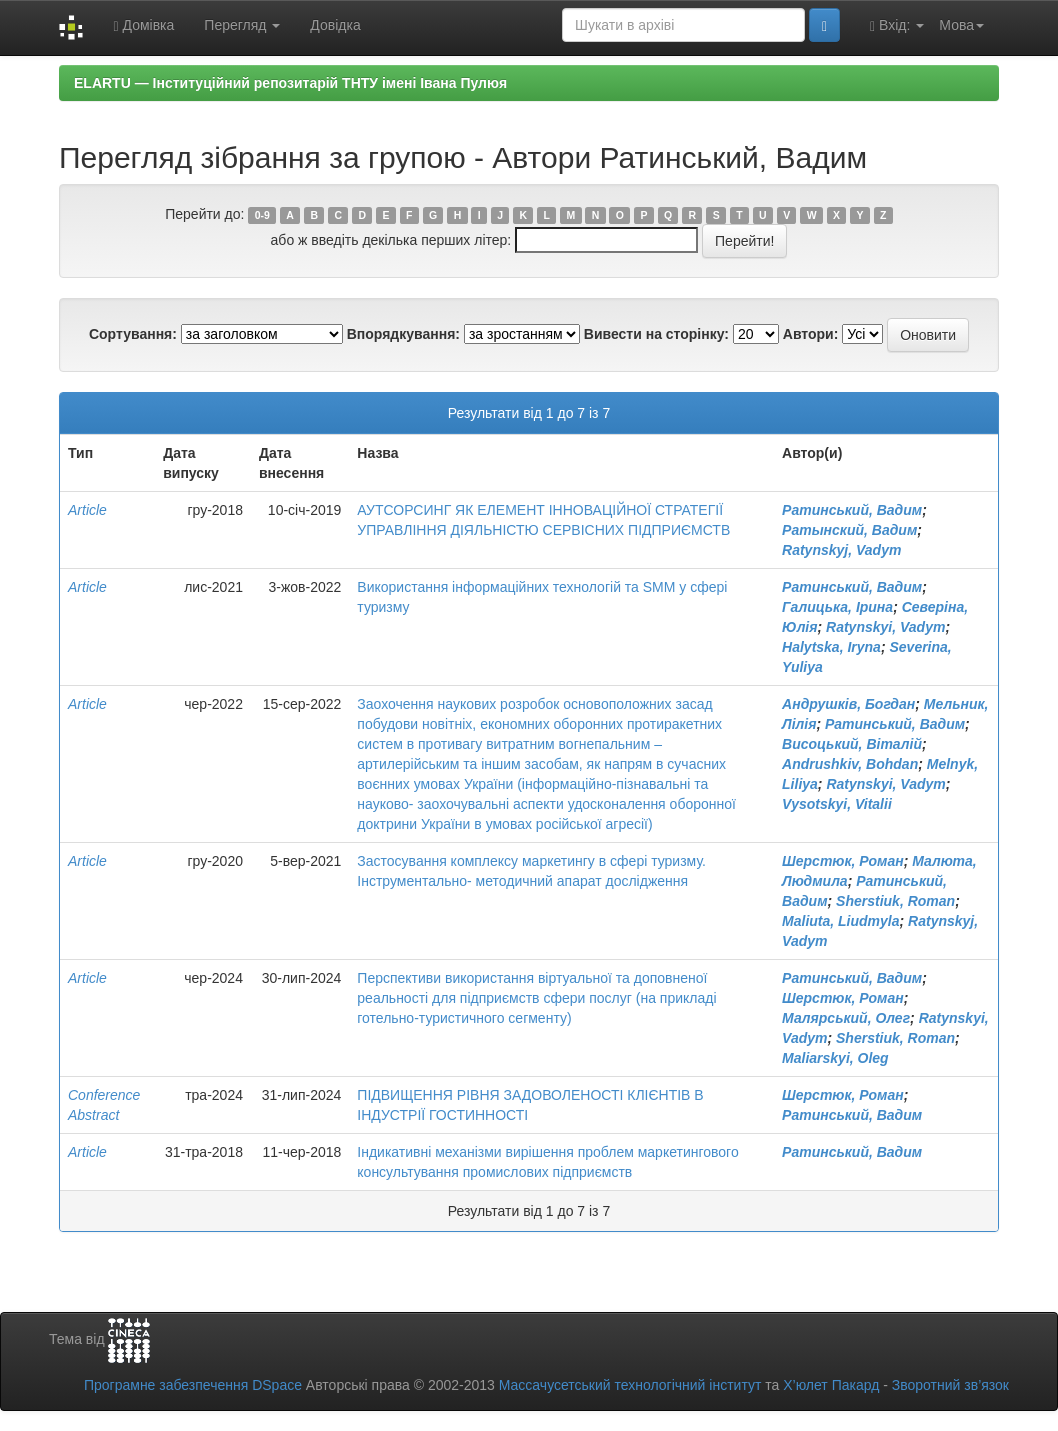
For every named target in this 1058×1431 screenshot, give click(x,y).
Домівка (143, 25)
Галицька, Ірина (837, 607)
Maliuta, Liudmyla (840, 921)
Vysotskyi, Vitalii (837, 804)
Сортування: (133, 334)
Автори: (811, 334)
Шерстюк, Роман (843, 861)
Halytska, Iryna (831, 647)
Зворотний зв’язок (950, 1385)
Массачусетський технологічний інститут (630, 1385)
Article (87, 510)
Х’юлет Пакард (831, 1385)
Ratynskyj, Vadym (841, 550)
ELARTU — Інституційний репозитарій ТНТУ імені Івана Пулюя (290, 83)
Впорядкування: (403, 334)
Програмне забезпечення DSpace (193, 1385)
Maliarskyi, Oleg (835, 1058)
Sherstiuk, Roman (895, 901)
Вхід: (897, 25)
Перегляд (242, 25)
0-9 (262, 215)
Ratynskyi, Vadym (885, 627)
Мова (961, 25)
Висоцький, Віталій (852, 744)
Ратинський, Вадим (852, 510)
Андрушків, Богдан (848, 704)
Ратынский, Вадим (849, 530)
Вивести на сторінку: (656, 334)
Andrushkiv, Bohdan (850, 764)
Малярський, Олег (846, 1018)
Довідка (335, 25)
